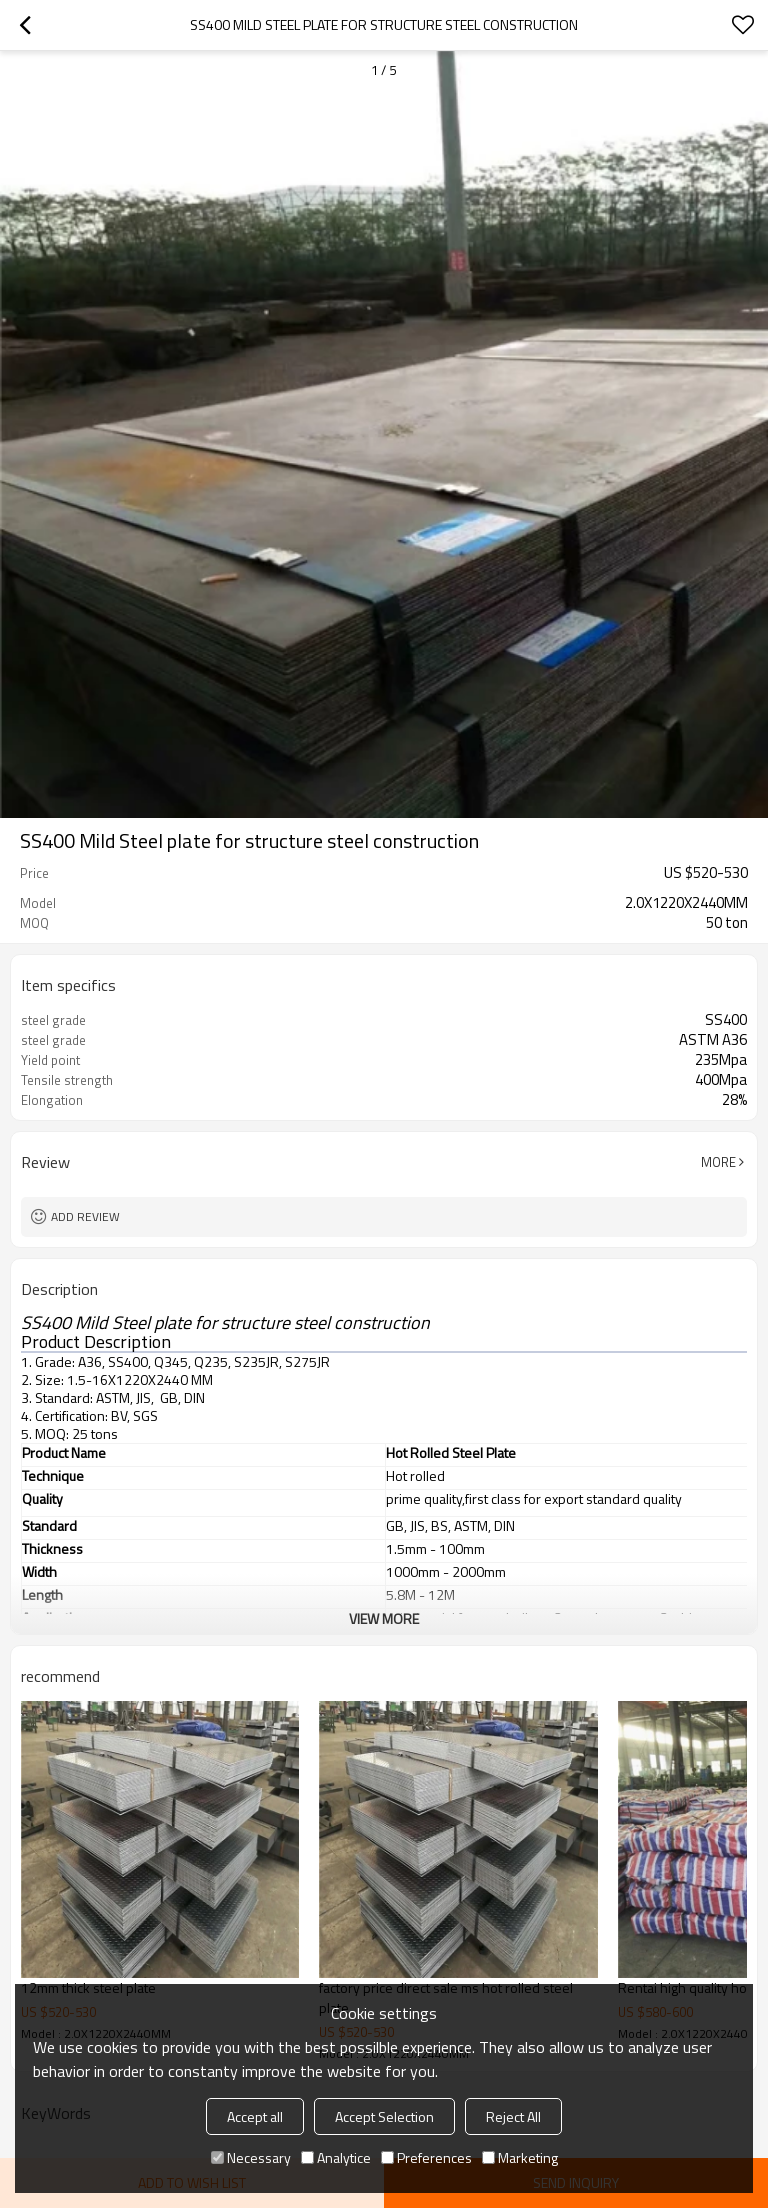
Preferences (426, 2157)
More (718, 1162)
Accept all (255, 2116)
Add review (85, 1216)
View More (384, 1618)
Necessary (251, 2157)
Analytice (336, 2157)
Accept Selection (384, 2116)
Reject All (513, 2116)
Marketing (520, 2157)
